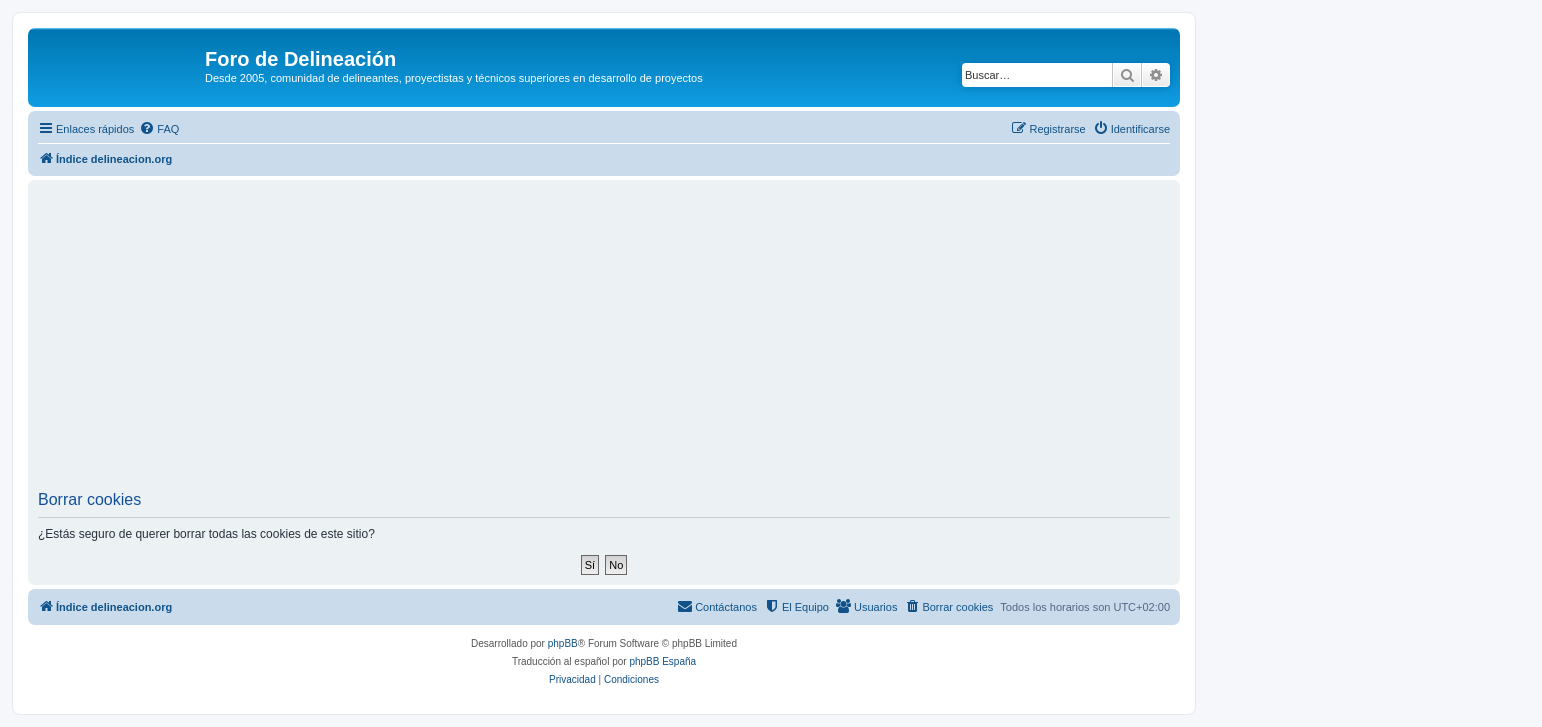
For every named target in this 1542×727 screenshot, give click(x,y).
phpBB (563, 643)
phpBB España (662, 661)
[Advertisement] (604, 341)
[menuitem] (159, 129)
